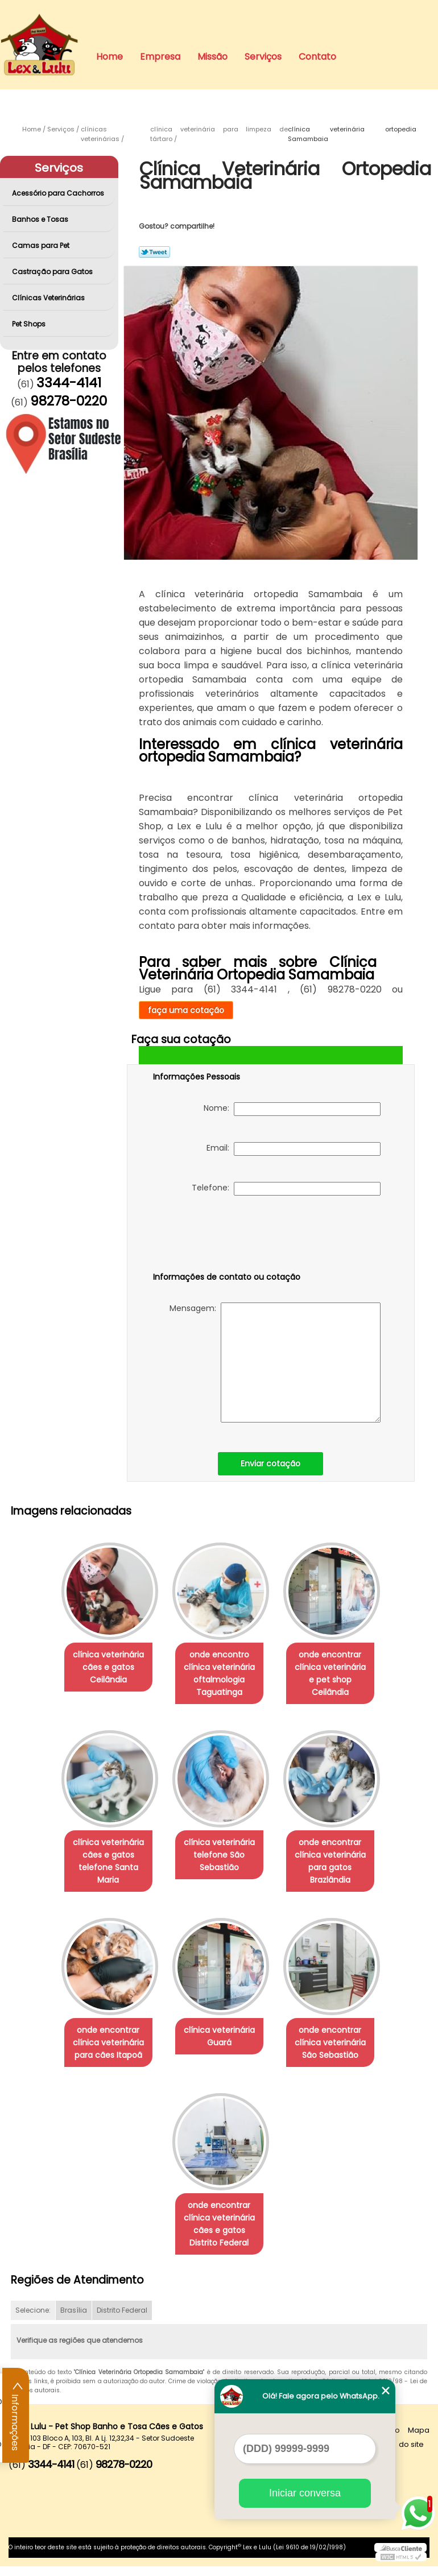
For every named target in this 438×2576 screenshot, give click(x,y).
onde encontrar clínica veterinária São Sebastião (334, 2050)
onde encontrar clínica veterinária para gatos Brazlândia (334, 1865)
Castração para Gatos (53, 271)
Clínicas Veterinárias (49, 298)
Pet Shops (29, 324)
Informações (16, 2415)
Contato (317, 56)
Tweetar (154, 252)
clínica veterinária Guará (219, 2044)
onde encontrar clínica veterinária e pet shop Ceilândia (334, 1669)
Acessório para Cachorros (59, 193)
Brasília (73, 2320)
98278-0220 (68, 401)
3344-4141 (68, 383)
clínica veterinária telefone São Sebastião (219, 1859)
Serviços (263, 56)
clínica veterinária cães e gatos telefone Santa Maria (103, 1865)
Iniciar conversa (305, 2493)
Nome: (292, 1109)
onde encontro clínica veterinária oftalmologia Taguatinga (219, 1675)
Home (109, 56)
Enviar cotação (270, 1463)
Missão (212, 56)
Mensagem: (275, 1363)
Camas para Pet (41, 245)
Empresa (160, 56)
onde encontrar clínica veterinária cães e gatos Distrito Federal (219, 2233)
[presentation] (225, 1236)
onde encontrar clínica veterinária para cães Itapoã (103, 2050)
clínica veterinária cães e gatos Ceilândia (103, 1669)
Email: (293, 1149)
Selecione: (33, 2320)
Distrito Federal (122, 2320)
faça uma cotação (186, 1010)
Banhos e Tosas (41, 219)
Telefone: (286, 1189)
